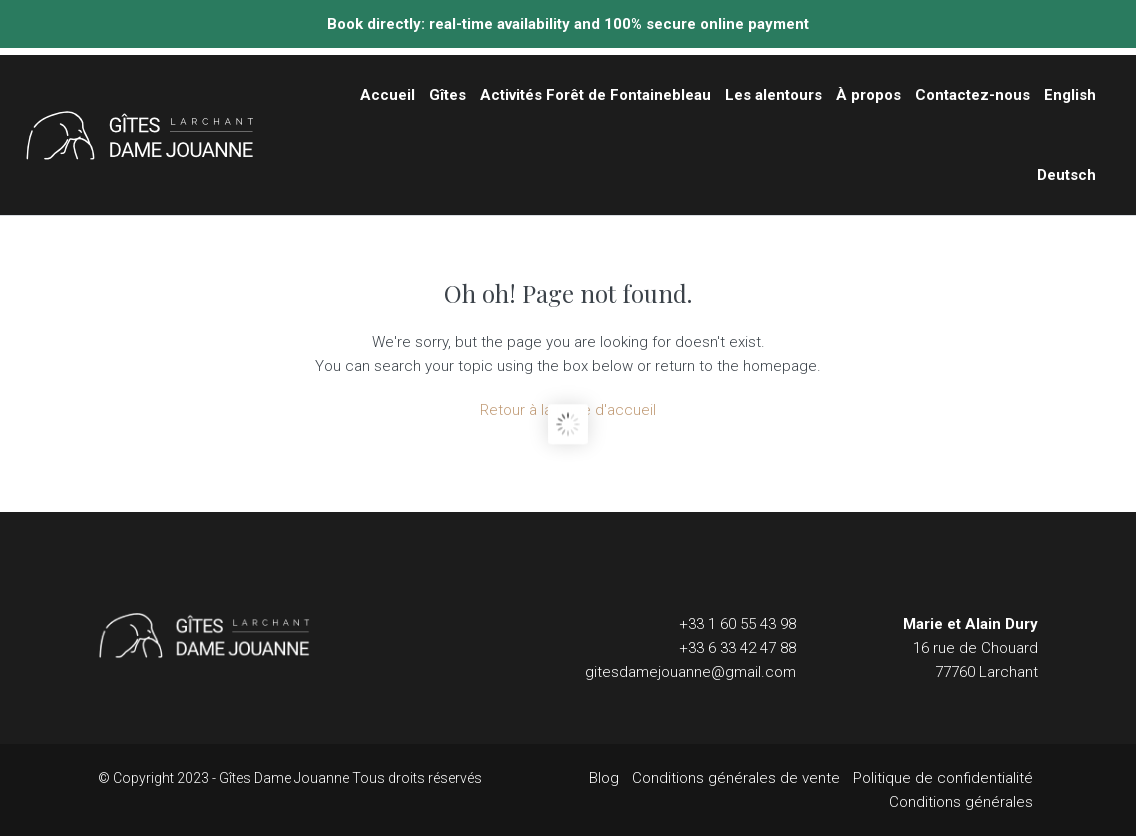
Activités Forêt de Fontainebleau (595, 95)
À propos (868, 95)
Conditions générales (961, 802)
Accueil (387, 95)
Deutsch (1066, 175)
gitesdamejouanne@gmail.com (690, 672)
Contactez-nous (972, 95)
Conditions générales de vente (736, 778)
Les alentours (773, 95)
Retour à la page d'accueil (568, 410)
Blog (604, 778)
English (1070, 95)
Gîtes (447, 95)
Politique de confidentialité (943, 778)
